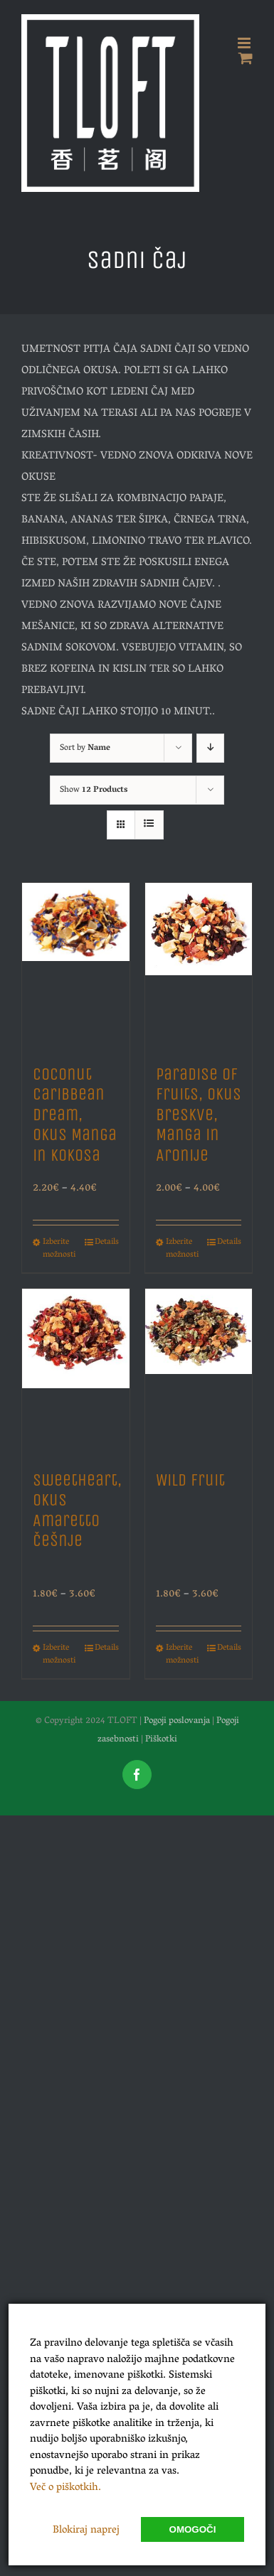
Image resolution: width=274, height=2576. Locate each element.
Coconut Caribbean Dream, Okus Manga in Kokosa (75, 1114)
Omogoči (192, 2529)
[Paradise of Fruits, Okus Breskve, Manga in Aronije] (199, 966)
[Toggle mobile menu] (245, 43)
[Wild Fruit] (199, 1372)
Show (93, 790)
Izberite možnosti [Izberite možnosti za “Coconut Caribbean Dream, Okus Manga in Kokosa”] (59, 1249)
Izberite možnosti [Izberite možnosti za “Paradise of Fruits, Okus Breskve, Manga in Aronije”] (182, 1249)
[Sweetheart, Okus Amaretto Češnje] (76, 1372)
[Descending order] (210, 748)
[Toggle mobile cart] (245, 57)
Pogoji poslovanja (177, 1721)
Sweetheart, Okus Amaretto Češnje (77, 1510)
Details (107, 1242)
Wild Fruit (190, 1480)
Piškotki (161, 1740)
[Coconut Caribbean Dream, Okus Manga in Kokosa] (76, 966)
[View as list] (149, 825)
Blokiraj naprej (86, 2530)
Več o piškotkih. (65, 2488)
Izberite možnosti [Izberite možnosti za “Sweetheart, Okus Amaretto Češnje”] (59, 1655)
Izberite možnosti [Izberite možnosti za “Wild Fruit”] (182, 1655)
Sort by (85, 748)
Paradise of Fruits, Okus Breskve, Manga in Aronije (198, 1114)
